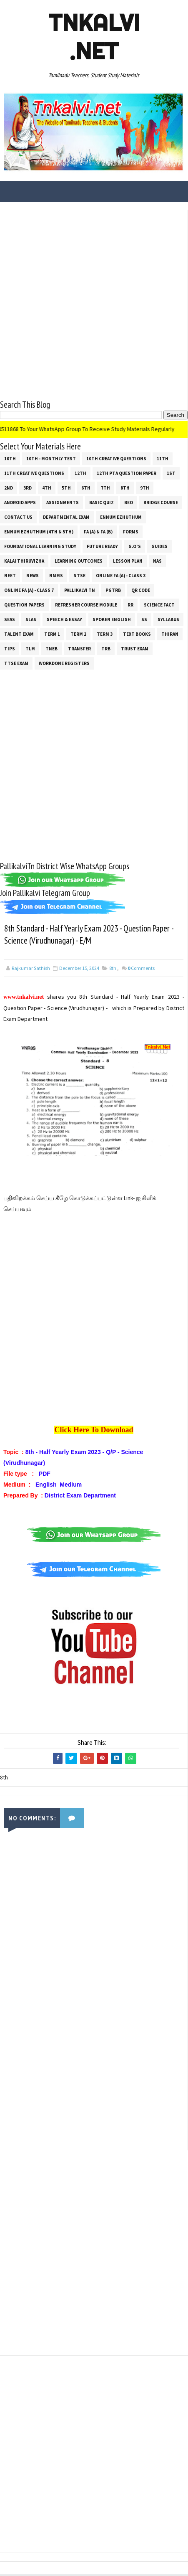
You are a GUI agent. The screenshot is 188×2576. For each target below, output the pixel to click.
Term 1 (52, 634)
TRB (105, 649)
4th (46, 488)
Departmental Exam (66, 517)
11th (162, 459)
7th (105, 488)
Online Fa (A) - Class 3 (120, 576)
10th (10, 459)
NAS (157, 561)
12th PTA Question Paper (126, 473)
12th (80, 473)
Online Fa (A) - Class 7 (29, 590)
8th (125, 488)
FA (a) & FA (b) (98, 532)
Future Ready (102, 546)
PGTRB (113, 590)
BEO (128, 502)
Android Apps (20, 502)
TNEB (51, 649)
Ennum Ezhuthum (121, 517)
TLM (30, 649)
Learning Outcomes (79, 561)
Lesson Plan (128, 561)
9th (144, 488)
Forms (130, 532)
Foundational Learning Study (40, 546)
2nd (8, 488)
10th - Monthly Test (51, 459)
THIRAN (169, 634)
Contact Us (18, 517)
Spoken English (112, 619)
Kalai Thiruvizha (24, 561)
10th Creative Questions (116, 459)
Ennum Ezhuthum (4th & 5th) (38, 532)
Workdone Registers (64, 663)
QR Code (140, 590)
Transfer (79, 649)
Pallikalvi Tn (79, 590)
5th (66, 488)
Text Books (137, 634)
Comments (141, 969)
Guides (159, 546)
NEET (10, 576)
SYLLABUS (168, 619)
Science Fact (159, 605)
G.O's (134, 546)
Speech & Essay (64, 619)
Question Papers (24, 605)
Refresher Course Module (86, 605)
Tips (9, 649)
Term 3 (105, 634)
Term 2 (78, 634)
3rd (27, 488)
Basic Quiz (101, 502)
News (32, 576)
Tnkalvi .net (94, 36)
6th (85, 488)
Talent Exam (19, 634)
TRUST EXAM (134, 649)
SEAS (9, 619)
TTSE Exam (16, 663)
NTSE (79, 576)
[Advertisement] (94, 304)
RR (130, 605)
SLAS (30, 619)
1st (171, 473)
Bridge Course (160, 502)
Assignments (62, 502)
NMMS (56, 576)
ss (144, 619)
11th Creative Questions (34, 473)
